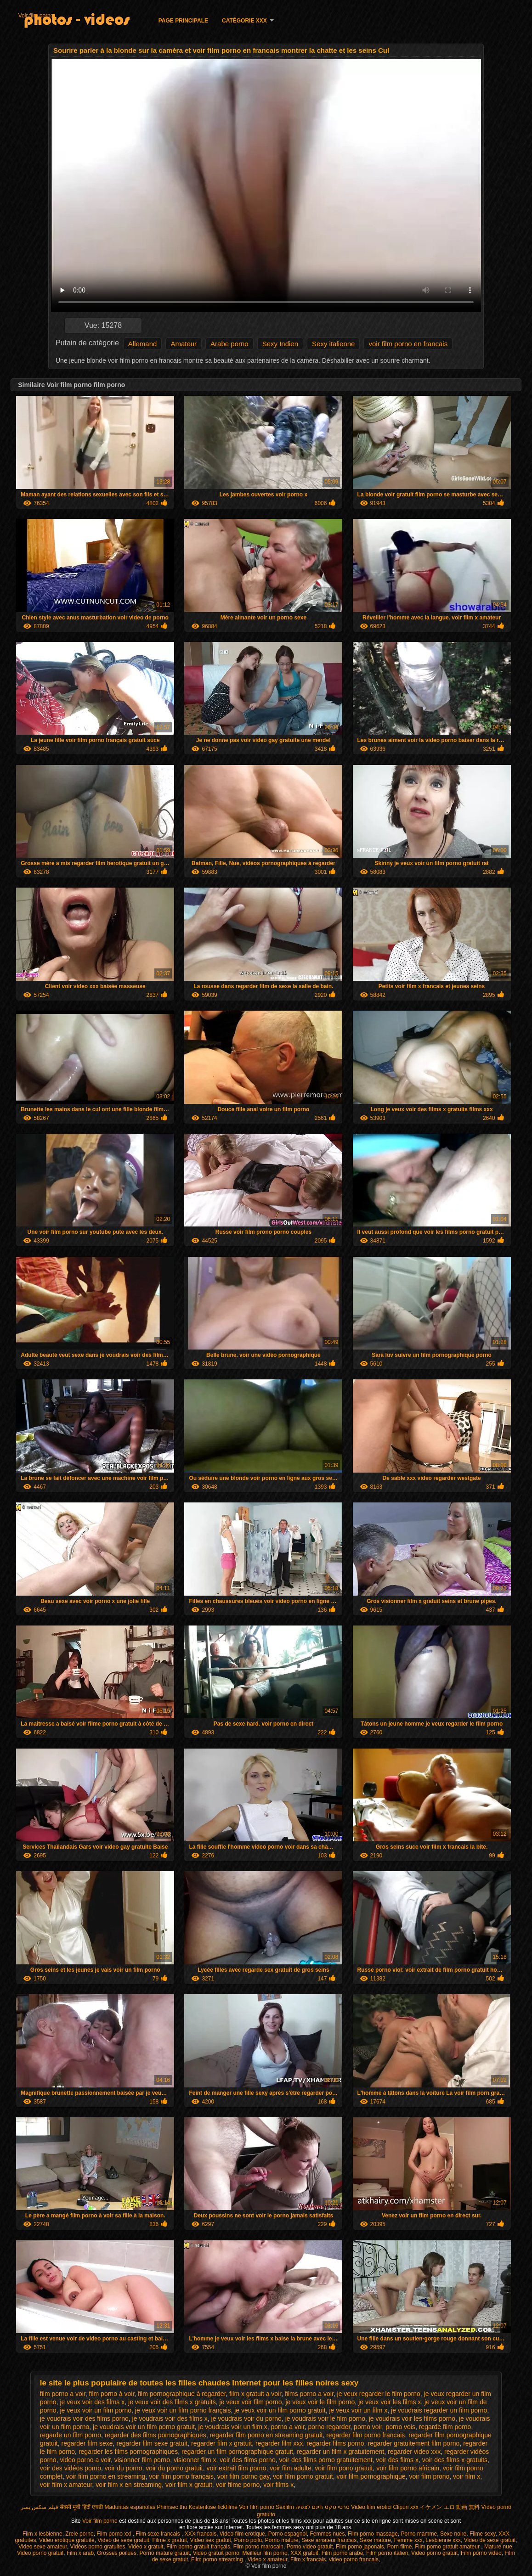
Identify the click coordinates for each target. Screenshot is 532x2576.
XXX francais (200, 2534)
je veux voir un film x (358, 2410)
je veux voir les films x (389, 2402)
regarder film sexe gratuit (151, 2443)
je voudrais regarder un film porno (439, 2410)
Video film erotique (242, 2534)
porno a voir (288, 2426)
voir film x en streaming (129, 2484)
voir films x (278, 2484)
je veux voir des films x (92, 2402)
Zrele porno (79, 2534)
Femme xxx (408, 2540)
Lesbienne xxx (443, 2540)
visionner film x (195, 2460)
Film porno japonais (360, 2546)
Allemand (142, 344)
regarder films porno (335, 2443)
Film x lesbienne (42, 2534)
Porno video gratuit (310, 2546)
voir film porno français (181, 2476)
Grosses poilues (116, 2553)
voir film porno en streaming (106, 2476)
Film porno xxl (114, 2534)
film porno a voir (62, 2393)
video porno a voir (85, 2460)
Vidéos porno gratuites (97, 2546)
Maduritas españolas (129, 2507)
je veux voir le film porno (320, 2402)
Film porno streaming (217, 2559)
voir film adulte (290, 2468)
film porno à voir (111, 2393)
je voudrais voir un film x (232, 2426)
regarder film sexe (87, 2443)
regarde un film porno (70, 2435)
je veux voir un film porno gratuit (279, 2410)
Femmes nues (327, 2534)
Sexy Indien (280, 344)
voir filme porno (238, 2484)
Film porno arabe (342, 2553)
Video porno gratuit (40, 2553)
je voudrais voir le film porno (325, 2418)
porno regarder (329, 2426)
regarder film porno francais (365, 2435)
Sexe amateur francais (329, 2540)
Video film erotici (371, 2507)
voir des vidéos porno (70, 2468)
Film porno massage (373, 2534)
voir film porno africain (407, 2468)
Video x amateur (268, 2559)
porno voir (368, 2426)
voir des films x (397, 2460)
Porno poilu (248, 2540)
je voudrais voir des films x (170, 2418)
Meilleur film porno (265, 2553)
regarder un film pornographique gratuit (237, 2451)
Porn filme (399, 2546)
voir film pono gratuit (344, 2468)
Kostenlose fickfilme (213, 2507)
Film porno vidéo (481, 2553)
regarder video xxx (414, 2451)
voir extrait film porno (236, 2468)
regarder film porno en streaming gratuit (266, 2435)
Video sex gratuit (210, 2540)
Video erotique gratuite (67, 2540)
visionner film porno (142, 2460)
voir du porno (123, 2468)
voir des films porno (247, 2460)
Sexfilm (285, 2507)
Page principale (183, 20)
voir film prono (429, 2476)
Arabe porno (229, 344)
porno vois (400, 2426)
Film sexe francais (158, 2534)
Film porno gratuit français (198, 2546)
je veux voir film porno (250, 2402)
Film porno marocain (258, 2546)
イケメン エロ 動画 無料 (450, 2507)
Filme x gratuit (170, 2540)
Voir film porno (36, 15)
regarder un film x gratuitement (341, 2451)
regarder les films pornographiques (128, 2451)
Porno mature (282, 2540)
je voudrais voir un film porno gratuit (144, 2426)
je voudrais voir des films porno (84, 2418)
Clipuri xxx (406, 2507)
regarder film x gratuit (221, 2443)
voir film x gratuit (188, 2484)
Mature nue (498, 2546)
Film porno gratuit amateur (448, 2546)
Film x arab (80, 2553)
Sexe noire (453, 2534)
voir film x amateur (66, 2484)
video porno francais (354, 2559)
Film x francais (308, 2559)
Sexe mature (375, 2540)
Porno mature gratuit (165, 2553)
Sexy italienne (333, 344)
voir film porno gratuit (303, 2476)
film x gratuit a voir (255, 2393)
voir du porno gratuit (174, 2468)
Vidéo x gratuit (146, 2546)
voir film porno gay (243, 2476)
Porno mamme (419, 2534)
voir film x (466, 2476)
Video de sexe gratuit (123, 2540)
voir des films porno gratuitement (325, 2460)
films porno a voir (309, 2393)
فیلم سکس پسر (39, 2507)
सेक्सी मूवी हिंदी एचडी (81, 2507)
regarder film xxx (279, 2443)
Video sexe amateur (42, 2546)
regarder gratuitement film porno (413, 2443)
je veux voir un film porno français (183, 2410)
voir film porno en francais (407, 344)
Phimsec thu (172, 2507)
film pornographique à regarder (182, 2393)
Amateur (183, 344)
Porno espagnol (287, 2534)
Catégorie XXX (244, 20)
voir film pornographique (370, 2476)
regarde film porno (445, 2426)
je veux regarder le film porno (378, 2393)
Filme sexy (482, 2534)
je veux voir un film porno (95, 2410)
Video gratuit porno (216, 2553)
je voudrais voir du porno (246, 2418)
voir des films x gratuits (454, 2460)
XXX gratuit (304, 2553)
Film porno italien (387, 2553)
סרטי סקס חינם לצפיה (322, 2507)
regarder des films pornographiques (155, 2435)
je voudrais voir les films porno (412, 2418)
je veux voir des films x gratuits (172, 2402)
